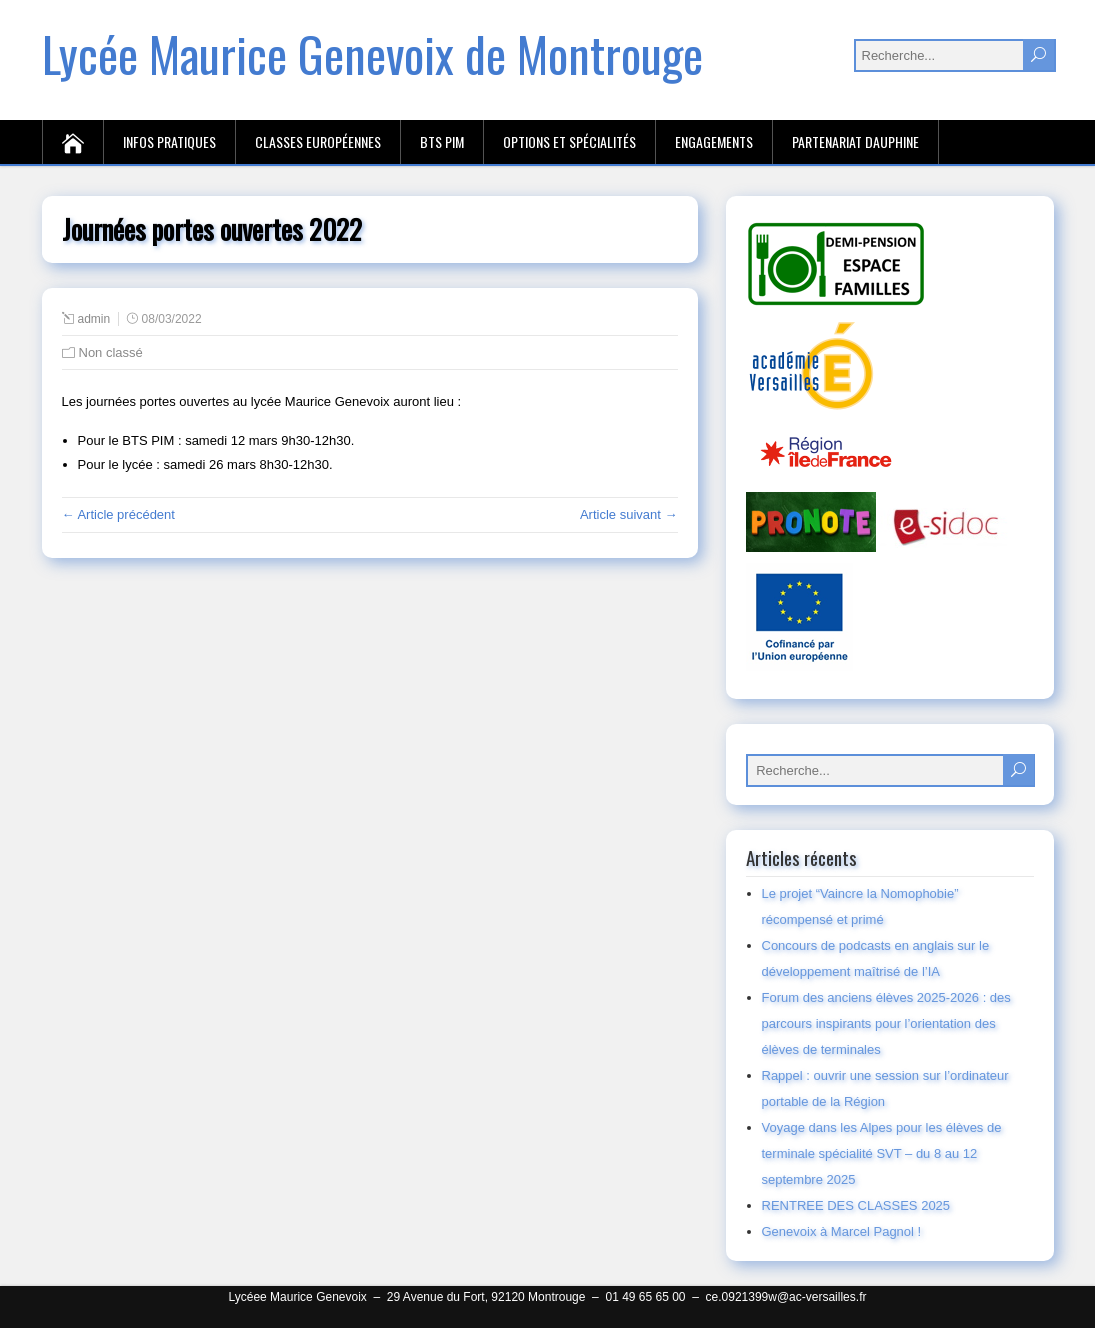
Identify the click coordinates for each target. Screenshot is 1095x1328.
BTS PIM (442, 141)
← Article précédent (118, 514)
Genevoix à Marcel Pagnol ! (842, 1231)
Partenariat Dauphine (855, 141)
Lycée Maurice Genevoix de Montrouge (372, 53)
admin (94, 319)
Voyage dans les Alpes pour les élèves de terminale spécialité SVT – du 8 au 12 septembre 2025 (882, 1153)
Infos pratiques (169, 141)
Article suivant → (629, 514)
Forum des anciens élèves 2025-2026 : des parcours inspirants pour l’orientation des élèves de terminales (886, 1023)
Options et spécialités (569, 141)
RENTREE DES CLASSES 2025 (856, 1205)
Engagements (714, 141)
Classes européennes (318, 141)
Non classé (111, 352)
